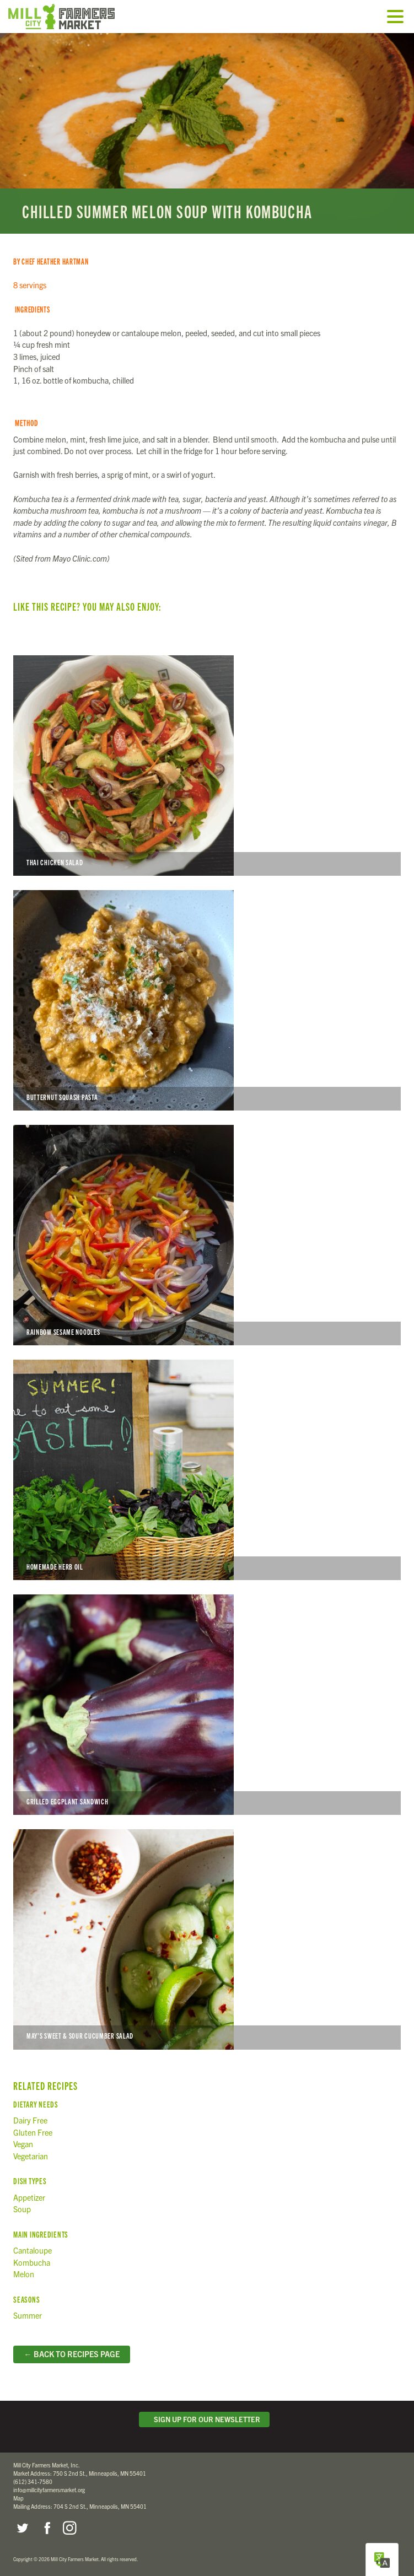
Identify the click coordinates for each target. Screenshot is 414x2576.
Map (18, 2498)
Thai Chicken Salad (207, 765)
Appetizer (29, 2197)
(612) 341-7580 (32, 2481)
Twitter (22, 2528)
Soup (22, 2209)
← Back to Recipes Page (71, 2354)
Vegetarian (30, 2156)
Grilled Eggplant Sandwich (207, 1704)
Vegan (23, 2144)
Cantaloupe (32, 2250)
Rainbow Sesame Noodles (207, 1235)
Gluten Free (32, 2132)
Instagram (69, 2528)
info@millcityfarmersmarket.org (49, 2489)
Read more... (207, 133)
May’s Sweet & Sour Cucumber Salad (207, 1939)
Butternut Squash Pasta (207, 1000)
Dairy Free (30, 2120)
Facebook (46, 2528)
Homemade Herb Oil (207, 1470)
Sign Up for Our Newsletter (204, 2419)
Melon (23, 2274)
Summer (27, 2315)
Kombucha (31, 2262)
